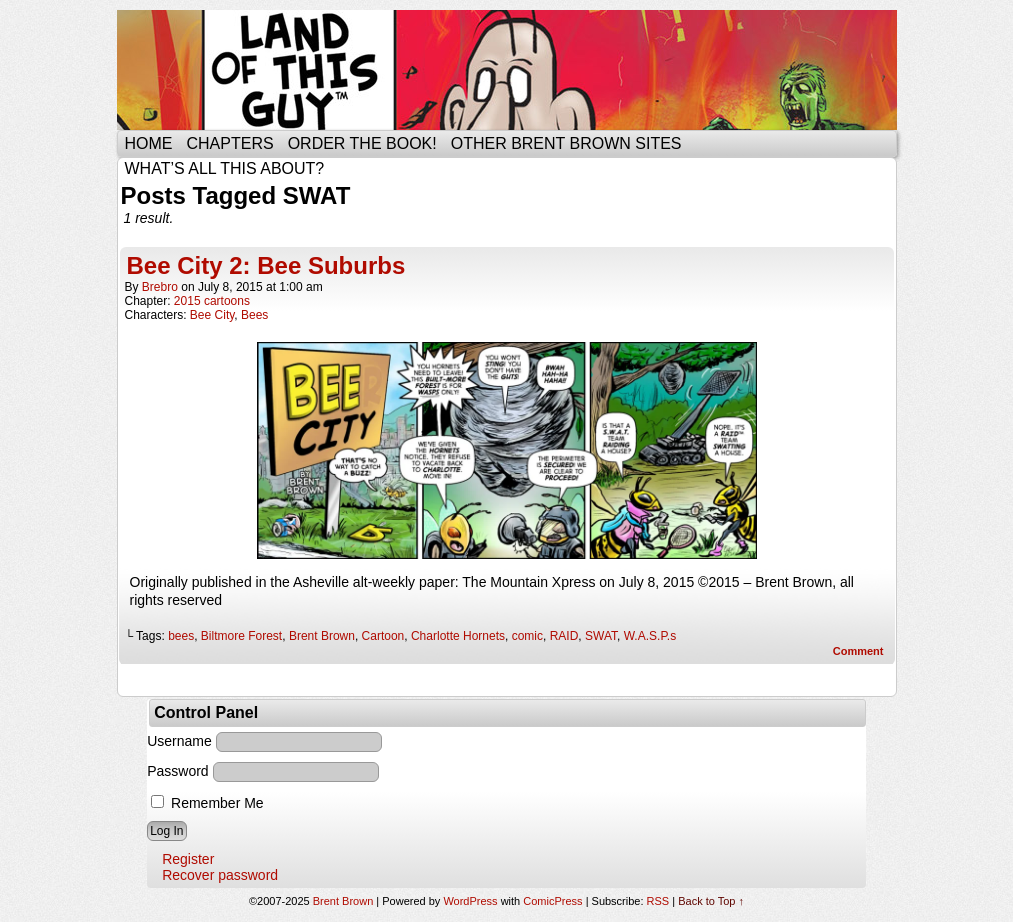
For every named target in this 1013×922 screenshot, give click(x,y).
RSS (658, 901)
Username (179, 741)
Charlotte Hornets (458, 636)
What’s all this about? (225, 168)
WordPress (470, 901)
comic (527, 636)
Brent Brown (322, 636)
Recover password (220, 875)
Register (188, 859)
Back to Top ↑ (711, 901)
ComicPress (552, 901)
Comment (858, 651)
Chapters (230, 143)
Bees (254, 315)
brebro (160, 287)
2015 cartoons (212, 301)
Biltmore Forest (241, 636)
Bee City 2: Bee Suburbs (266, 265)
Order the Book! (362, 143)
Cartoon (383, 636)
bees (181, 636)
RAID (564, 636)
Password (177, 771)
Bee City (212, 315)
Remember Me (207, 803)
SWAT (601, 636)
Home (149, 143)
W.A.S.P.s (650, 636)
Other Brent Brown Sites (566, 143)
